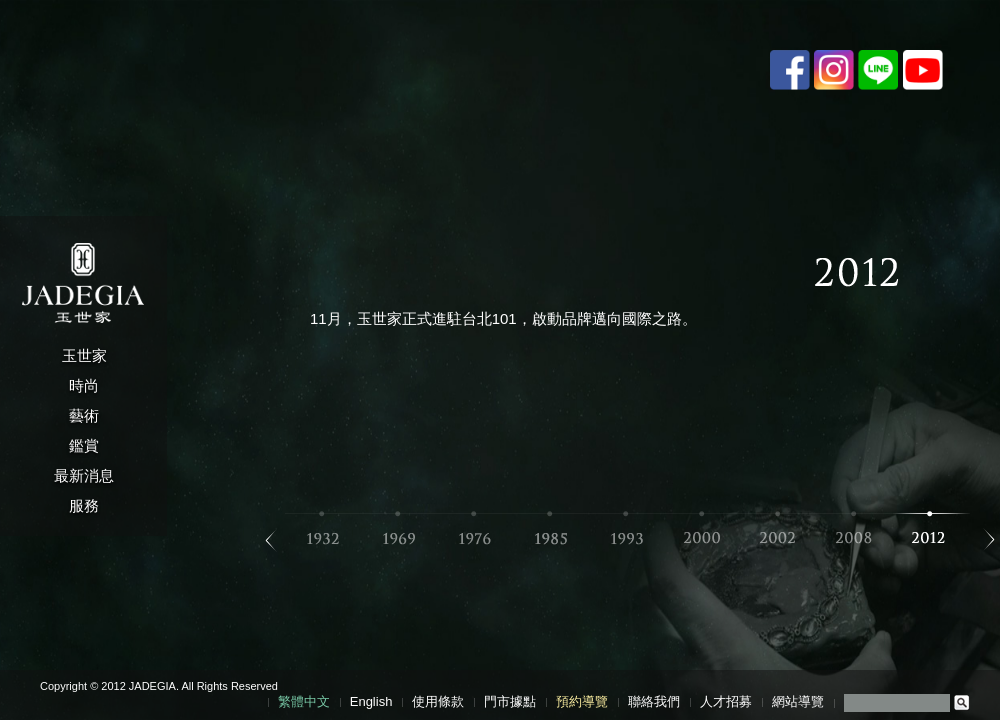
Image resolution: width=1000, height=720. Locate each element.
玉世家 (84, 355)
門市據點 (510, 701)
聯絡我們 (654, 701)
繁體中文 (304, 701)
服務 (84, 505)
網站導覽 (798, 701)
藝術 (84, 415)
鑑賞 (84, 445)
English (371, 701)
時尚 (84, 385)
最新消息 (84, 475)
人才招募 (726, 701)
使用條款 (438, 701)
